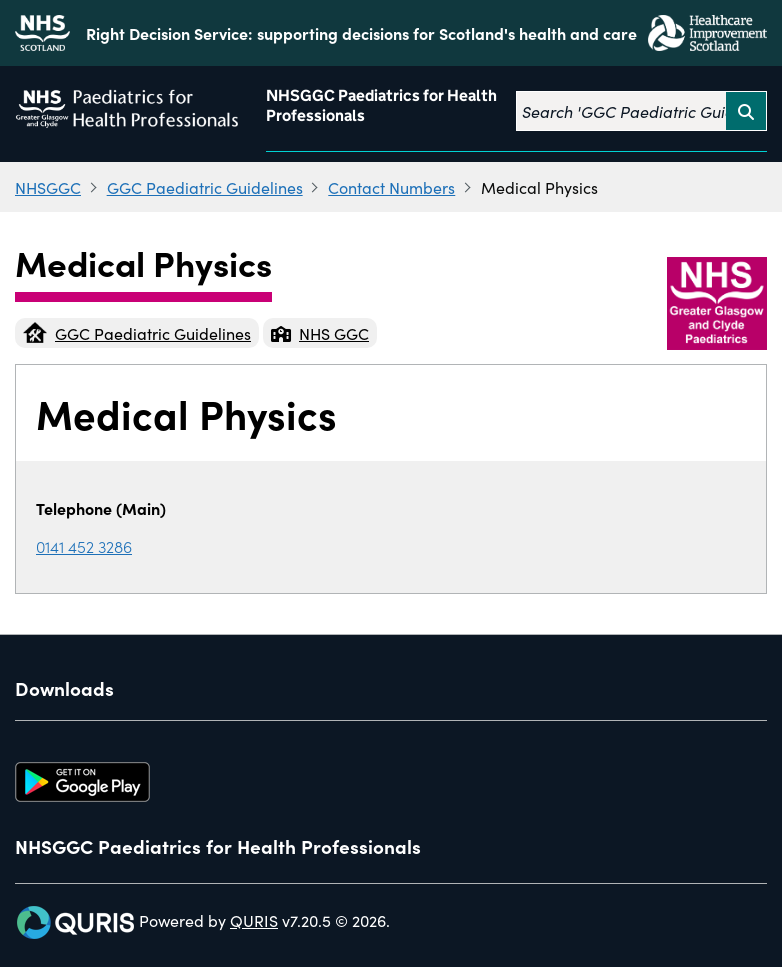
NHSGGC (48, 187)
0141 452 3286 (84, 546)
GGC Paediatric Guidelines (205, 187)
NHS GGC (320, 333)
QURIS (254, 920)
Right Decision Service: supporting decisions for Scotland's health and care (361, 33)
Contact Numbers (391, 187)
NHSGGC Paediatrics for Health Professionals (381, 105)
